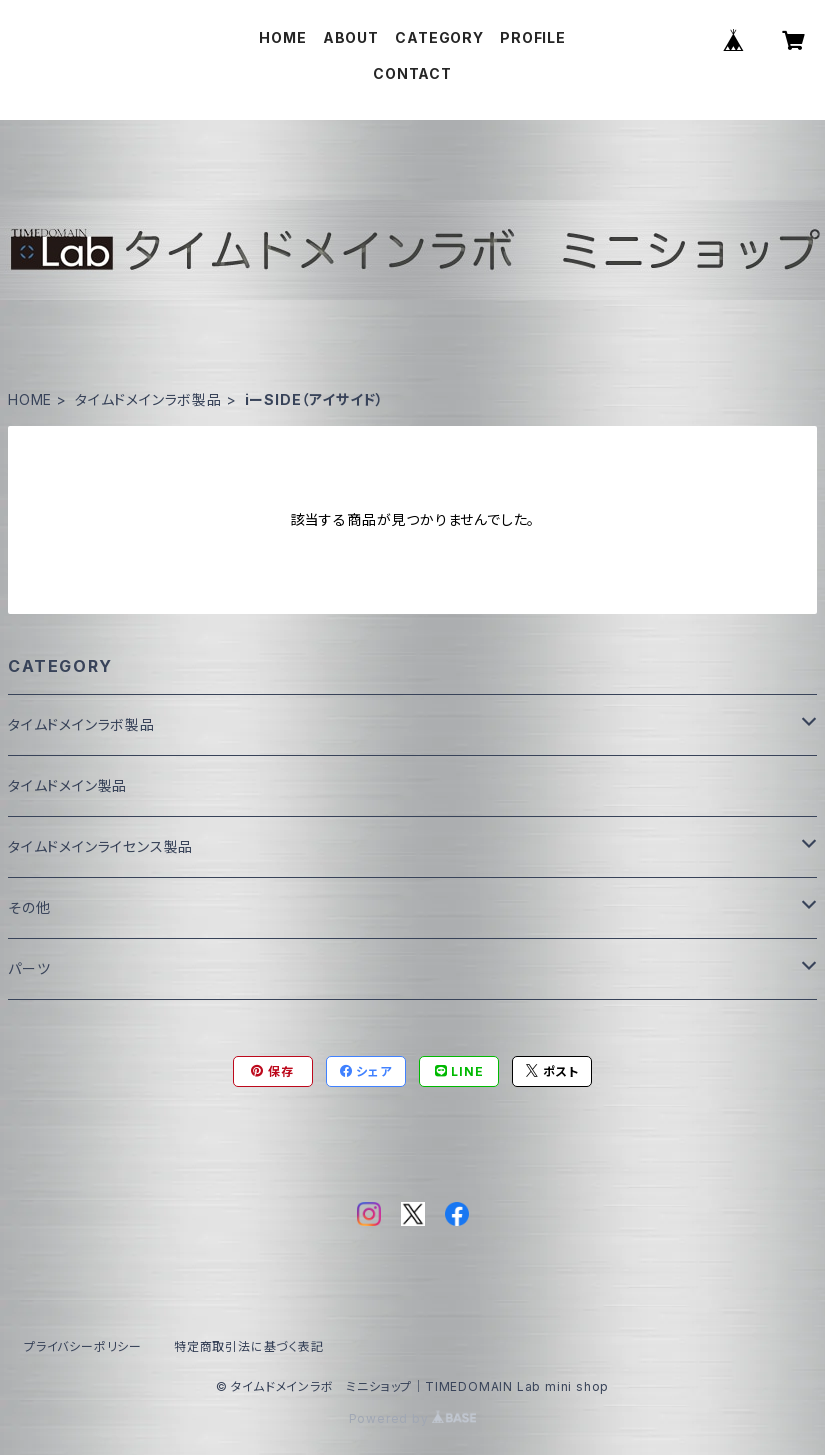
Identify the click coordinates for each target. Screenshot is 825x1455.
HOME (282, 37)
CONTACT (412, 73)
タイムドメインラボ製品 (148, 399)
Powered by (413, 1418)
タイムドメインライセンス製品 (100, 846)
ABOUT (351, 37)
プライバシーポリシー (83, 1346)
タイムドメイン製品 (67, 785)
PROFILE (533, 37)
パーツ (29, 968)
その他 (29, 907)
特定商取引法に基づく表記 (249, 1346)
